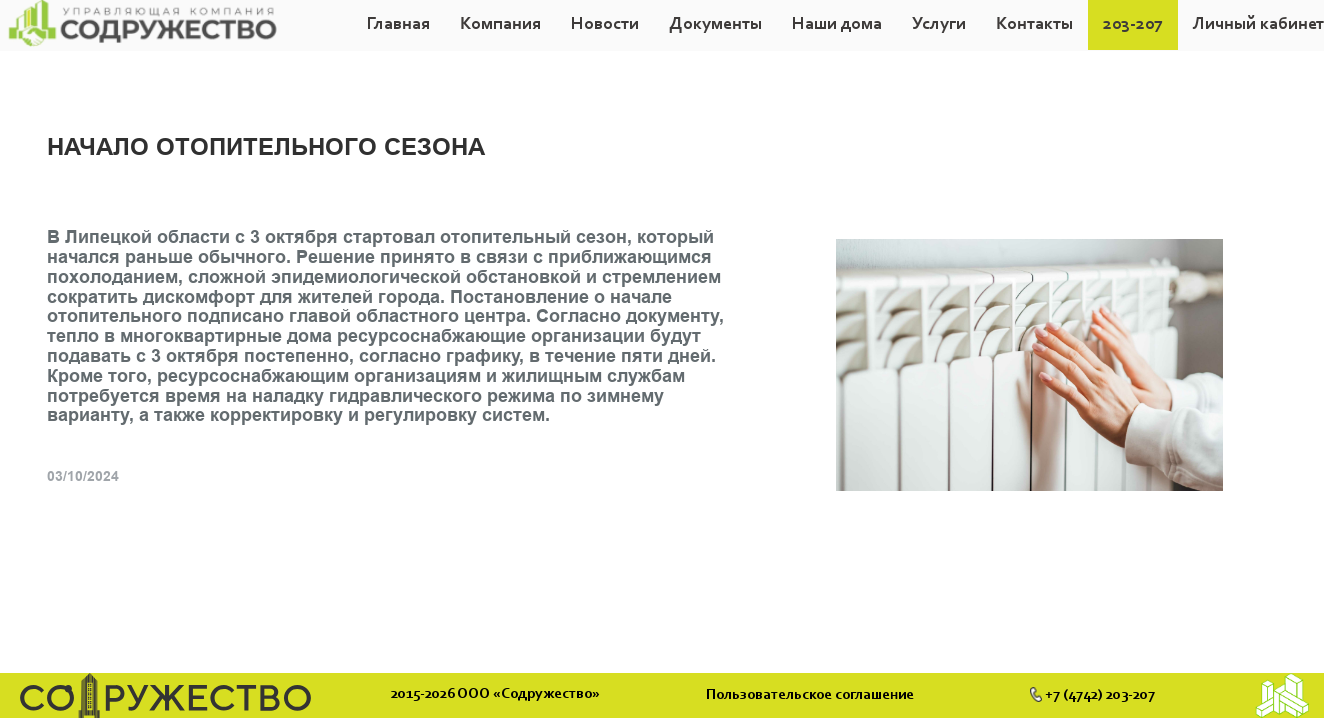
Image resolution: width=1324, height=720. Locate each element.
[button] (500, 25)
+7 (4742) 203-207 (1092, 694)
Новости (605, 25)
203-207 (1133, 25)
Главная (398, 25)
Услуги (939, 25)
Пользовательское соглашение (813, 695)
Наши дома (837, 25)
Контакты (1034, 25)
